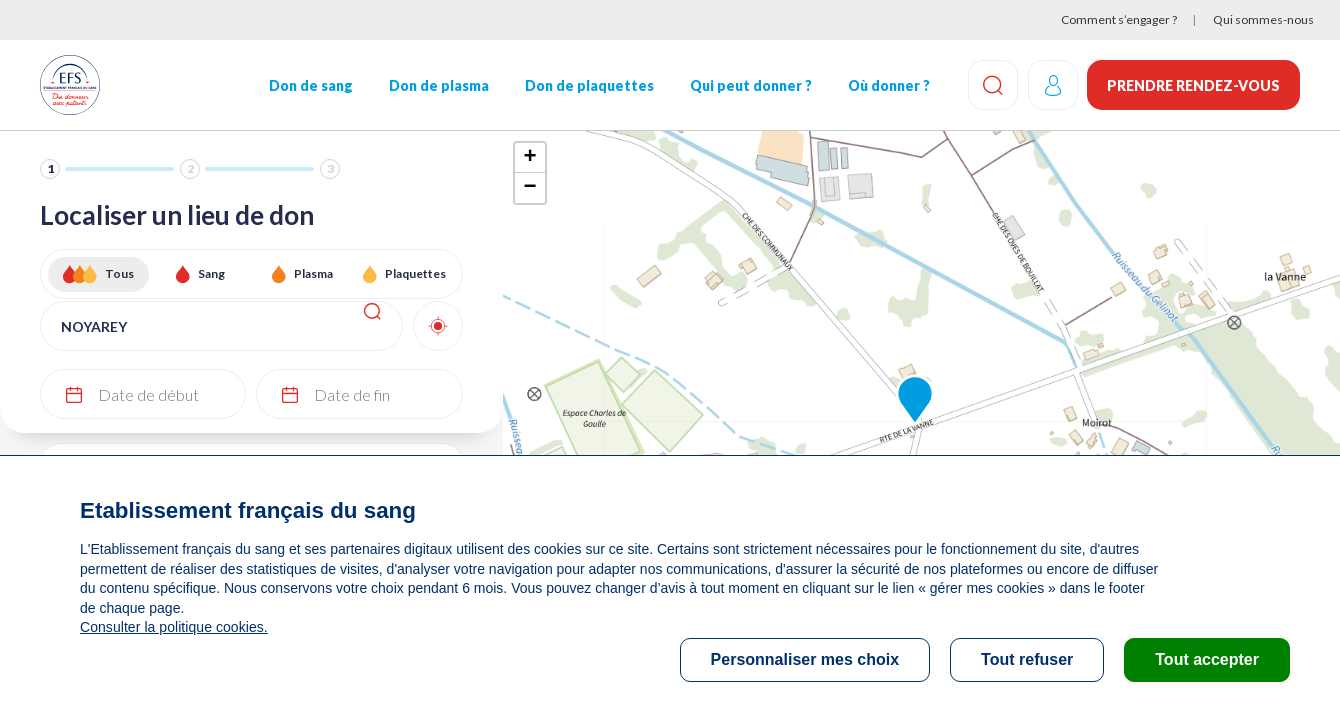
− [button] (529, 188)
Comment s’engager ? (1119, 19)
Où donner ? (888, 85)
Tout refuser (1027, 659)
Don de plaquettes (588, 85)
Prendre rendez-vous (1193, 85)
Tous (119, 273)
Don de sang (310, 85)
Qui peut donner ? (750, 85)
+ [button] (529, 158)
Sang (211, 273)
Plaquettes (415, 273)
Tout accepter (1207, 659)
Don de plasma (438, 85)
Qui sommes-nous (1263, 19)
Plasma (313, 273)
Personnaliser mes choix (805, 659)
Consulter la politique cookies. (173, 627)
